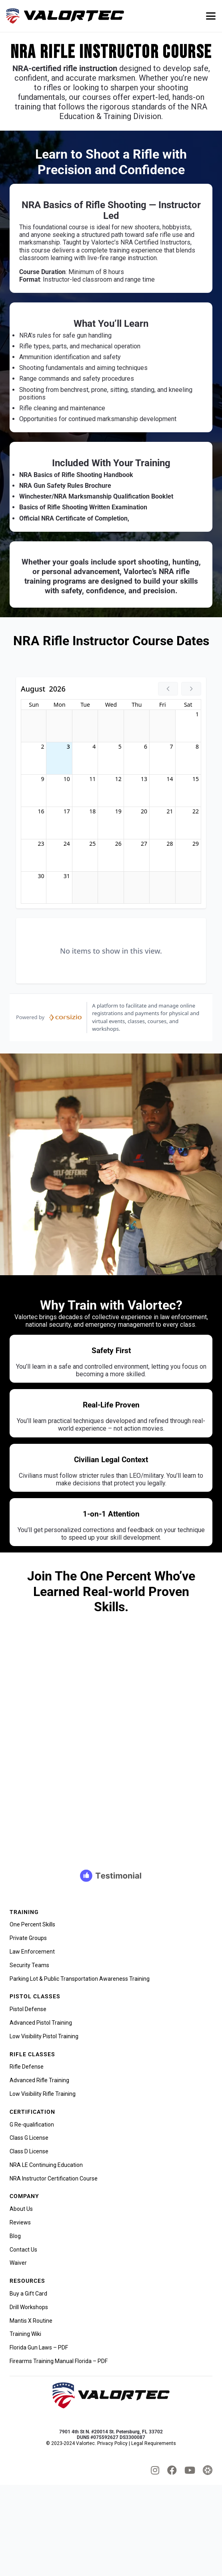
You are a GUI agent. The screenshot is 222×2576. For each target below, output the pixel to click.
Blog (15, 2236)
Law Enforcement (32, 1951)
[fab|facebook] (172, 2470)
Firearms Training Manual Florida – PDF (59, 2361)
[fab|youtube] (189, 2470)
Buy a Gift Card (28, 2293)
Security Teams (29, 1965)
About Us (21, 2209)
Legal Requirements (153, 2443)
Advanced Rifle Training (39, 2080)
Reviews (20, 2222)
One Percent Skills (32, 1924)
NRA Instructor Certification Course (54, 2178)
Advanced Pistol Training (41, 2022)
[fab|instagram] (155, 2470)
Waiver (18, 2263)
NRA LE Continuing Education (46, 2165)
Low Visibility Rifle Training (43, 2094)
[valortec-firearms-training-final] (65, 16)
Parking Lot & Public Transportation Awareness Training (80, 1979)
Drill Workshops (29, 2307)
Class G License (29, 2138)
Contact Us (23, 2249)
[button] (211, 16)
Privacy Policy (112, 2443)
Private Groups (28, 1938)
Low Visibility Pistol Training (44, 2036)
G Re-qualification (32, 2124)
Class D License (29, 2151)
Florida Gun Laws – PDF (39, 2347)
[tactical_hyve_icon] (207, 2470)
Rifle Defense (27, 2066)
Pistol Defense (28, 2009)
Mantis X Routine (31, 2321)
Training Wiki (25, 2334)
